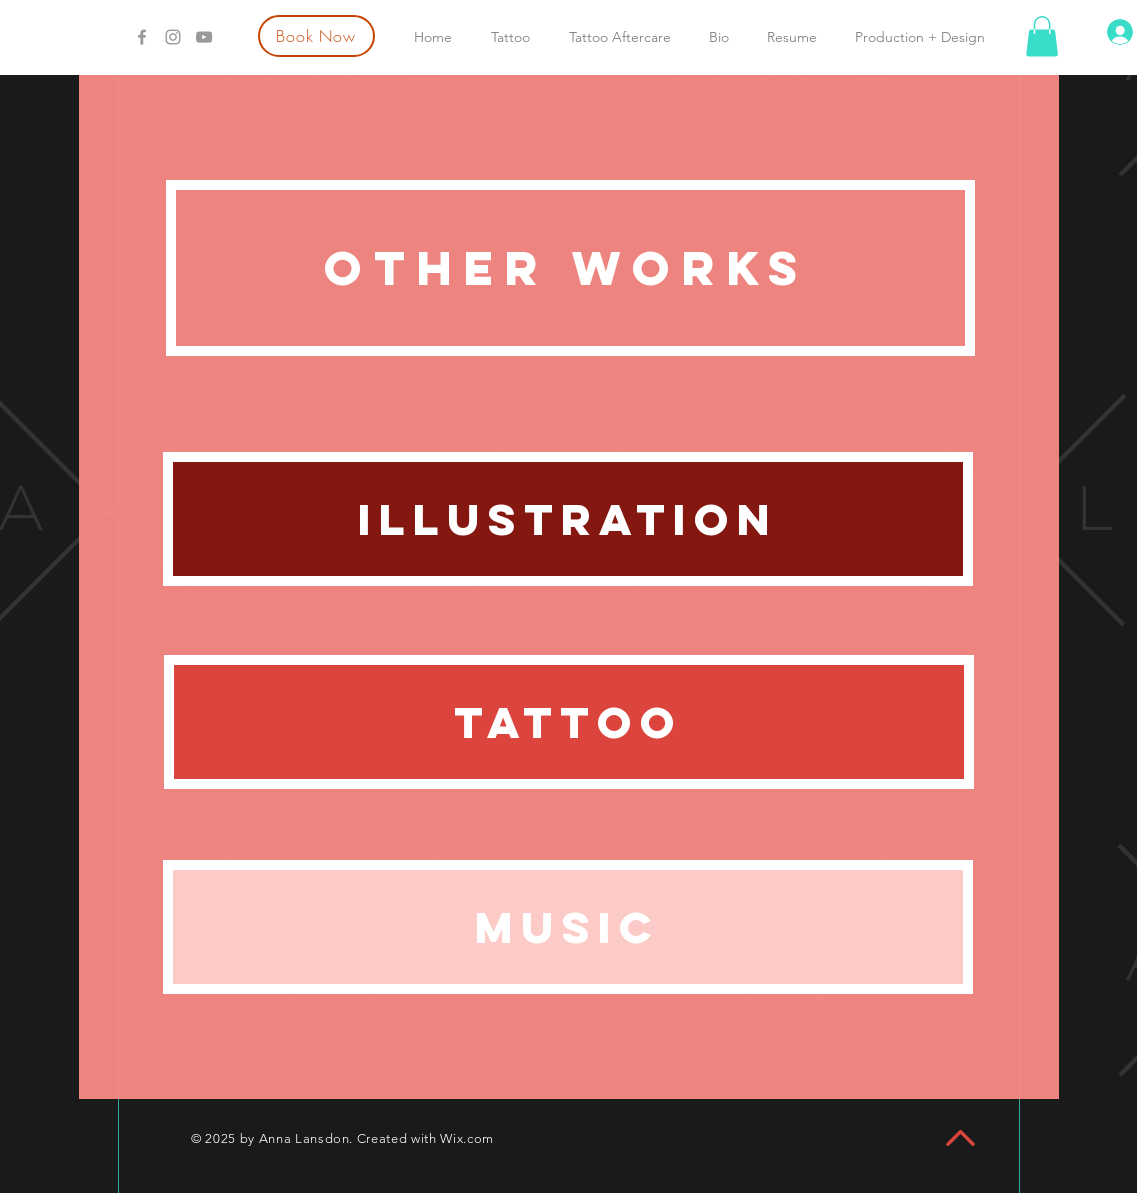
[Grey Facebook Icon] (142, 37)
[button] (1042, 36)
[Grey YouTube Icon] (204, 37)
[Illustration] (568, 519)
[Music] (568, 927)
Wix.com (467, 1138)
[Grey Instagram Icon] (173, 37)
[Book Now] (316, 36)
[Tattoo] (569, 722)
